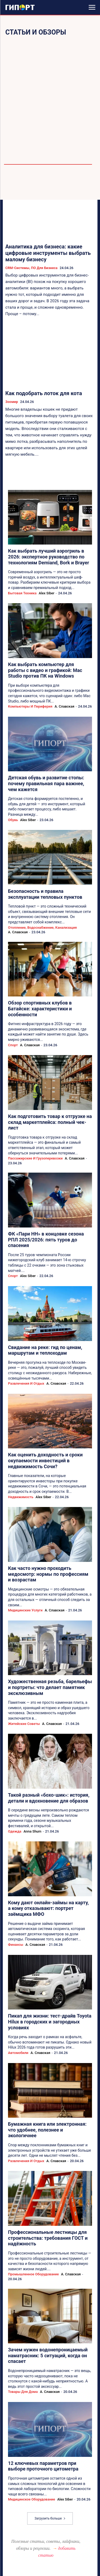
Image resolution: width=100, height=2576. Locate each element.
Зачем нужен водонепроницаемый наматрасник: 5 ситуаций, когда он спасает (48, 2355)
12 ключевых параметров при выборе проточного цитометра (43, 2466)
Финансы (15, 1945)
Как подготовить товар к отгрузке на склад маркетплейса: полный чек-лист (50, 1122)
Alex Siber (46, 593)
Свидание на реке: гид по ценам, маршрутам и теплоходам (45, 1350)
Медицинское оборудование (31, 2499)
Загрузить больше (49, 2518)
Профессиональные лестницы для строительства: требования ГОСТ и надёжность (47, 2237)
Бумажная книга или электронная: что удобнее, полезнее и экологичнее (47, 2129)
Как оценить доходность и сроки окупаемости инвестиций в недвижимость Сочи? (45, 1460)
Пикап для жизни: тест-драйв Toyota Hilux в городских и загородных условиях (49, 2021)
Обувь (13, 820)
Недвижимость (20, 1497)
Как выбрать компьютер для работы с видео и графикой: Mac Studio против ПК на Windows (45, 670)
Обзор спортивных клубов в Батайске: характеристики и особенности (40, 1008)
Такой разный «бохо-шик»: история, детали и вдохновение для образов (48, 1798)
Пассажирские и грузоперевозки (35, 1158)
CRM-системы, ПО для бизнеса (31, 268)
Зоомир (11, 402)
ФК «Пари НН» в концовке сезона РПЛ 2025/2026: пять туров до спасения (46, 1239)
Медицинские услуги (25, 1610)
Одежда (14, 1831)
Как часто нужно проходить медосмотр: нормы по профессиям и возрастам (48, 1573)
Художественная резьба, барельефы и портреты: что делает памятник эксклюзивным (50, 1687)
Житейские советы (24, 1724)
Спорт (13, 1045)
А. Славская (64, 706)
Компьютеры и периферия (30, 706)
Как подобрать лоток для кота (43, 393)
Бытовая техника (22, 593)
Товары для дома (23, 2392)
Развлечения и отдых (26, 1383)
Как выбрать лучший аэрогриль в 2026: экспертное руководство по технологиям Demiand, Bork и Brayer (48, 556)
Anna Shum (32, 1831)
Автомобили (18, 2053)
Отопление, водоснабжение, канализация (42, 928)
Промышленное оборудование (33, 2274)
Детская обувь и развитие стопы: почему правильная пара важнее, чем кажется (46, 783)
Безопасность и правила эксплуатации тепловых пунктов (45, 894)
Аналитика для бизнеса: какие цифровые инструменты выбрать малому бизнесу (48, 253)
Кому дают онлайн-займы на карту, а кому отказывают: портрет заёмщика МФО (48, 1908)
